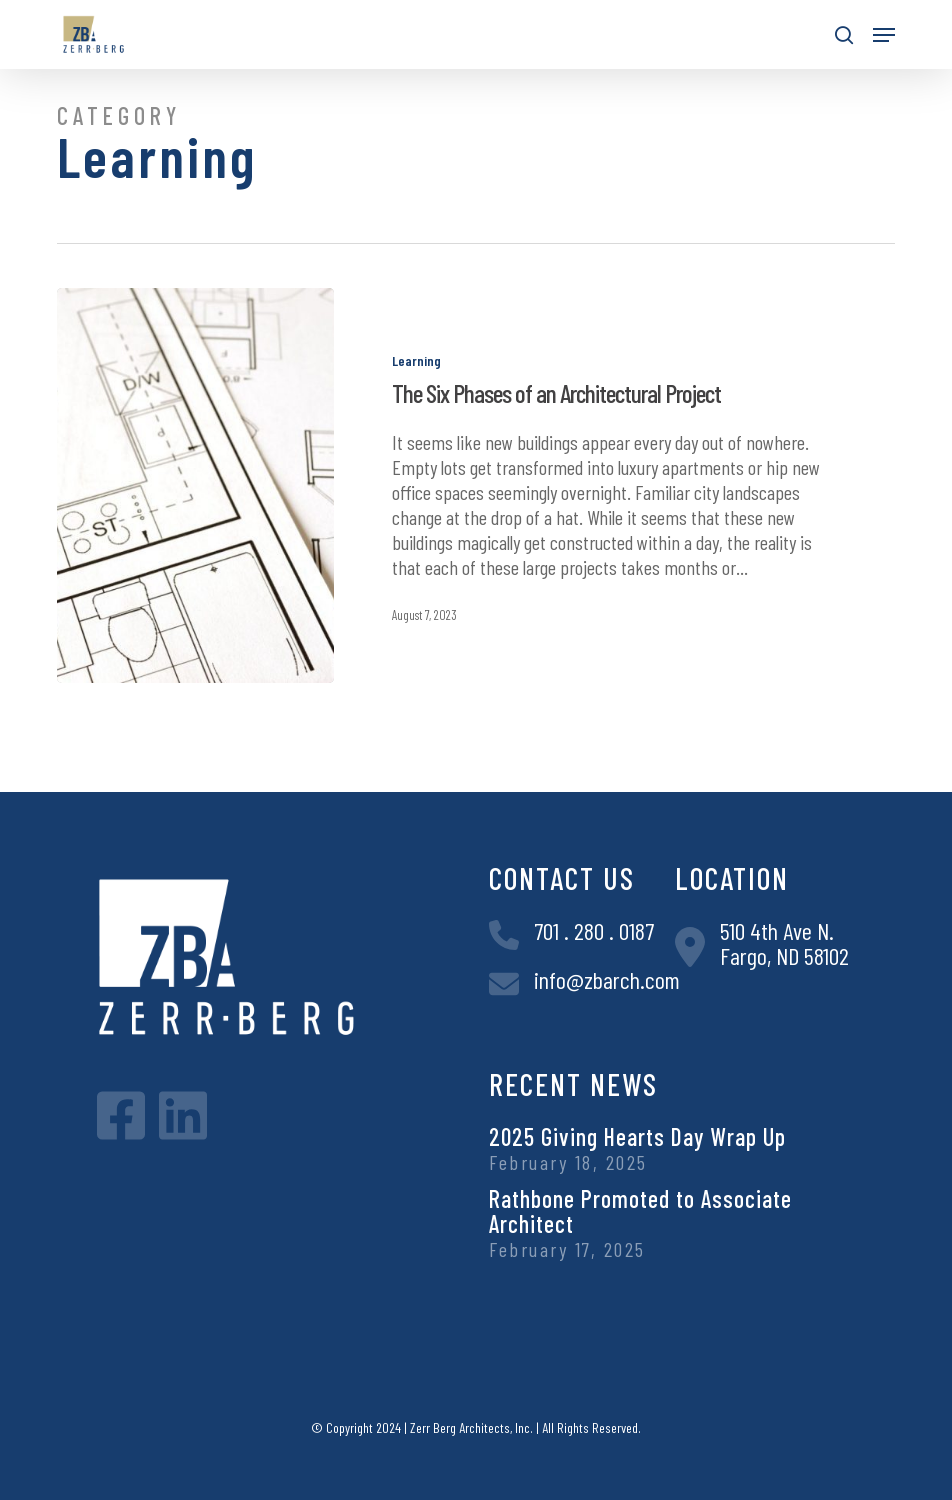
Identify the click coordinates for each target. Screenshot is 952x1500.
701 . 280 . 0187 (594, 930)
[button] (884, 35)
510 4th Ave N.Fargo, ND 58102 (784, 943)
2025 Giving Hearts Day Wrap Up (637, 1136)
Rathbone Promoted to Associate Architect (640, 1211)
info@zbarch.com (607, 979)
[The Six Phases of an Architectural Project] (195, 486)
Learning (416, 360)
